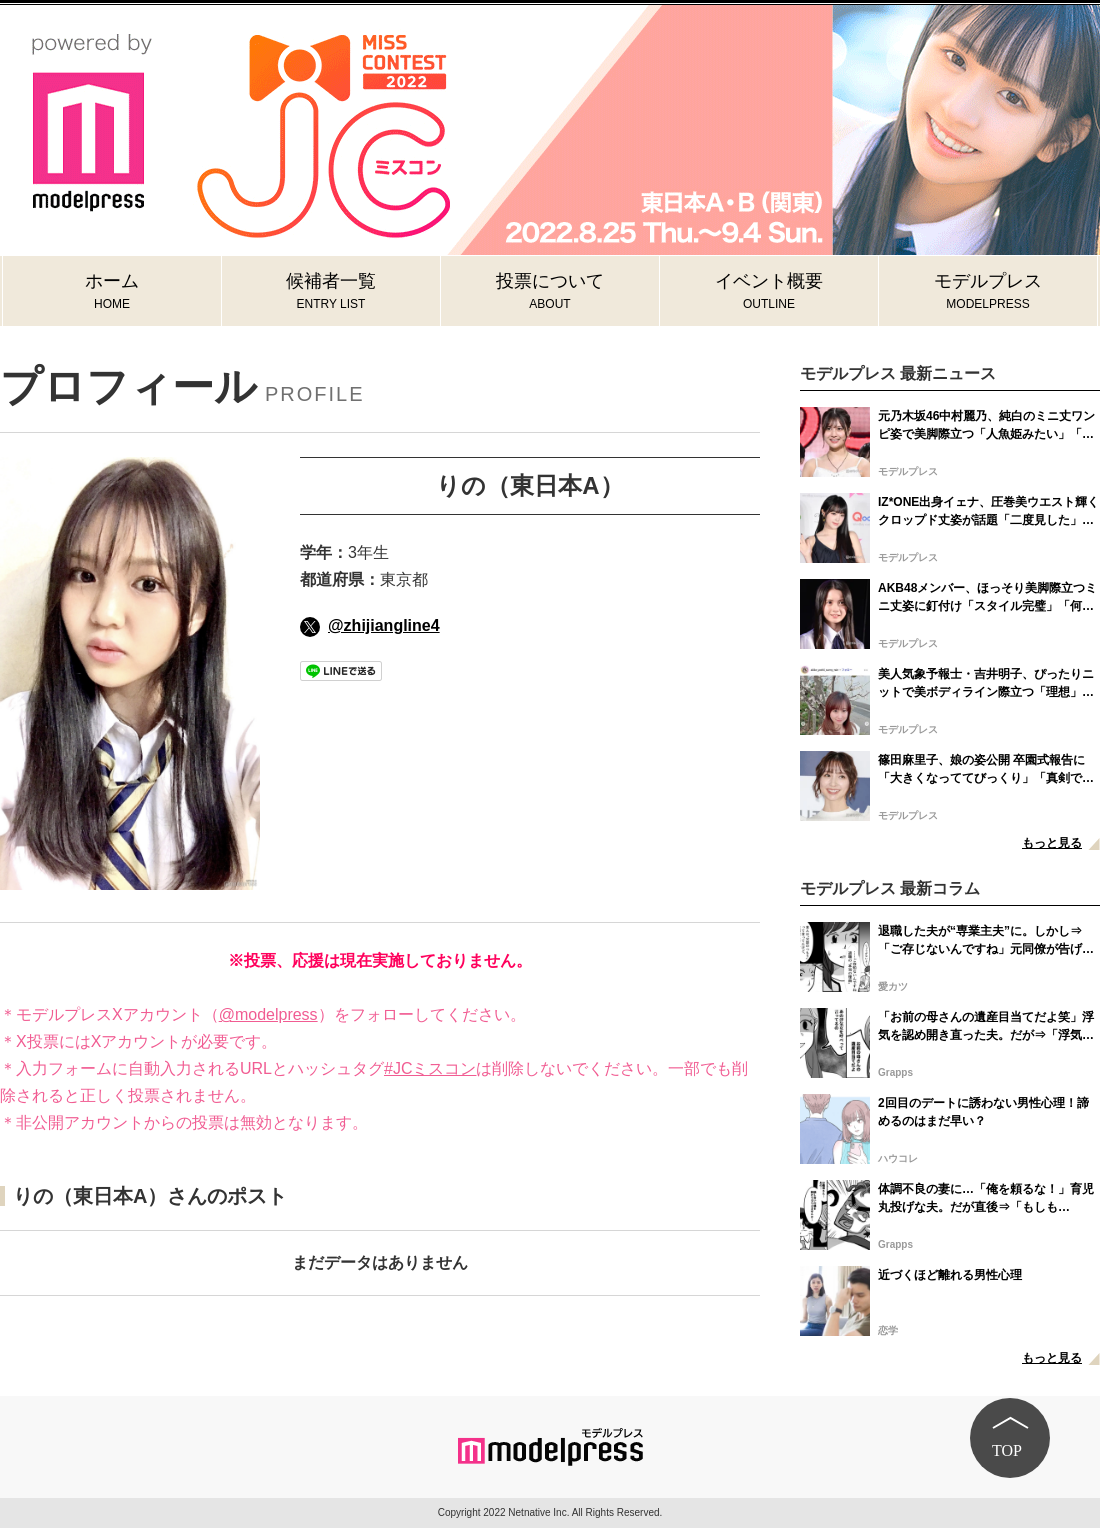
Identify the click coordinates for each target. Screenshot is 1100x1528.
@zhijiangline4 (370, 625)
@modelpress (268, 1014)
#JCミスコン (430, 1068)
